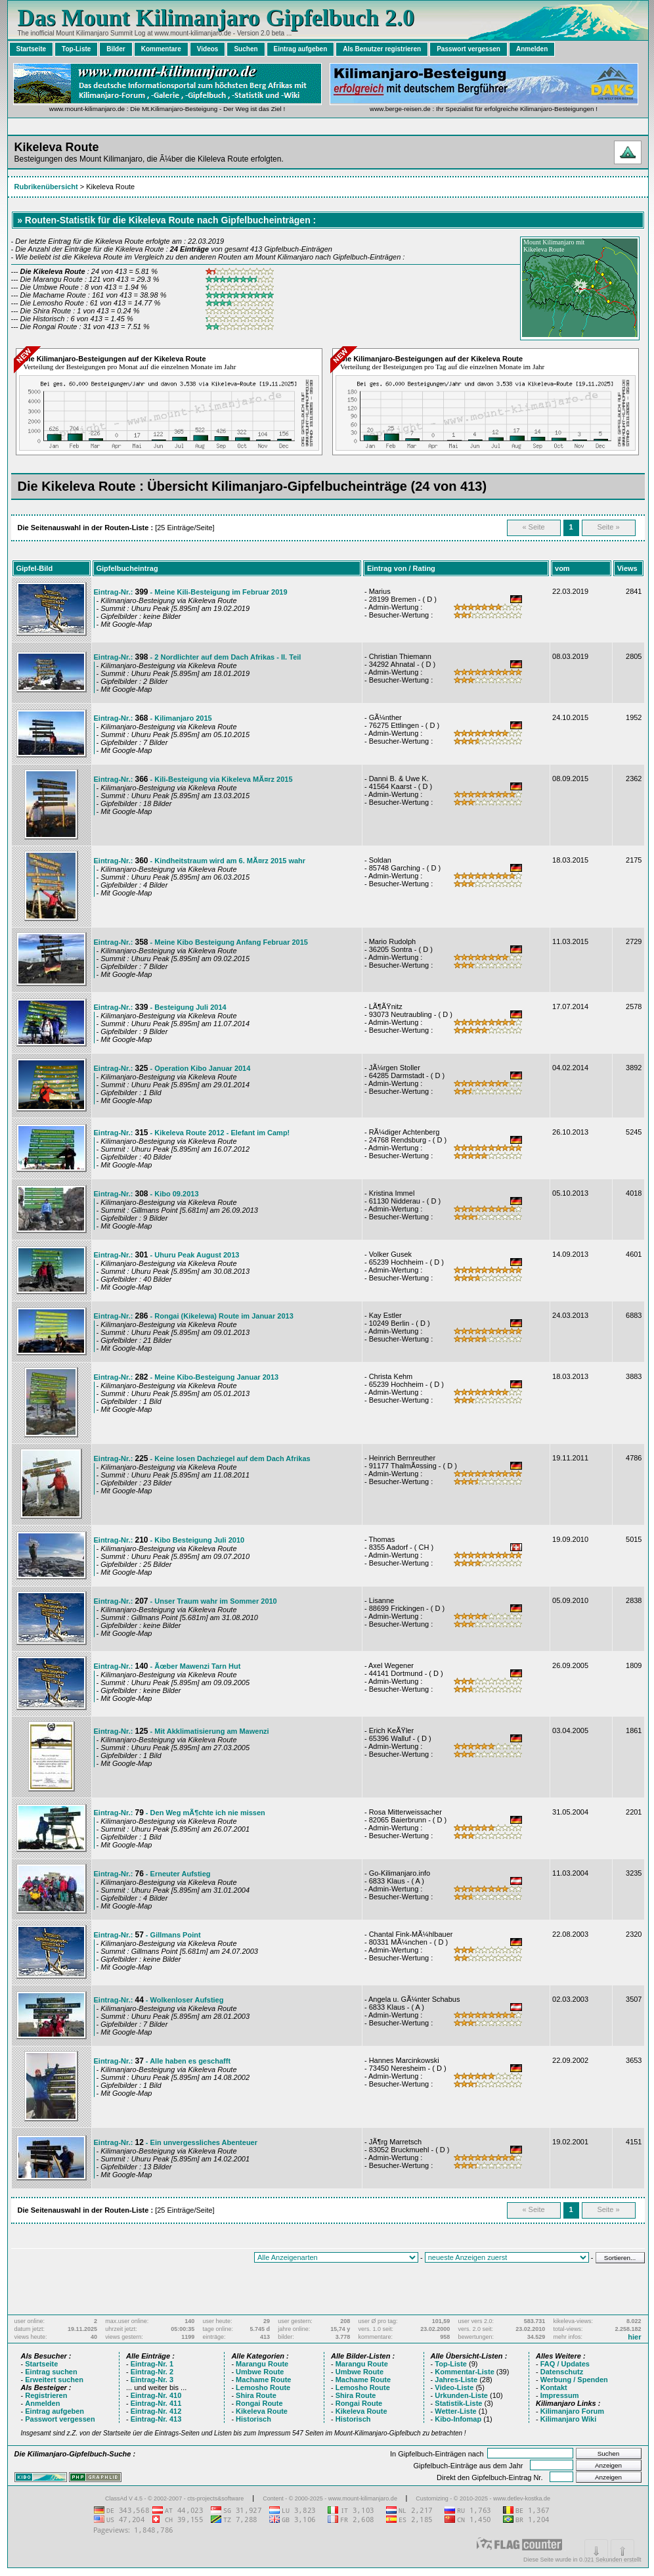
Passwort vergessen (468, 49)
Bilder (115, 49)
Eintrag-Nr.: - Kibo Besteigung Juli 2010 (169, 1540)
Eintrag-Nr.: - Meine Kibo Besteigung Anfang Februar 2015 (201, 942)
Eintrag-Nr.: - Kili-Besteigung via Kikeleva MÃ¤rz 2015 (193, 779)
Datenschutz (561, 2372)
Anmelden (532, 49)
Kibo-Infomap (458, 2419)
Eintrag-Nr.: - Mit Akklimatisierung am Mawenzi (181, 1731)
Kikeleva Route (262, 2411)
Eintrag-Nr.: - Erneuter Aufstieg (152, 1874)
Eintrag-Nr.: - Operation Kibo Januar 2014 (172, 1068)
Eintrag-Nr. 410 (156, 2395)
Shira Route (256, 2395)
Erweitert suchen (54, 2380)
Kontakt (553, 2387)
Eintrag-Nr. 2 (152, 2372)
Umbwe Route (260, 2372)
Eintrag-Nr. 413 (156, 2419)
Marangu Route (262, 2364)
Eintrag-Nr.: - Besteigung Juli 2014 (160, 1007)
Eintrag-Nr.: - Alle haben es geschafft (162, 2061)
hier (634, 2337)
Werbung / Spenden (574, 2380)
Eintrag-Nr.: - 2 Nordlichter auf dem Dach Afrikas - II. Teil (197, 657)
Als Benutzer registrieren (382, 49)
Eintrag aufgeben (301, 49)
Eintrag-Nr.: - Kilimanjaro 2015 (153, 718)
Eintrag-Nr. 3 (152, 2380)
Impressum (559, 2395)
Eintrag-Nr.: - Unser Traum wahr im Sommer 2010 (185, 1601)
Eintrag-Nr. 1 (152, 2364)
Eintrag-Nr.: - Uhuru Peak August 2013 (167, 1255)
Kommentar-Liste (464, 2372)
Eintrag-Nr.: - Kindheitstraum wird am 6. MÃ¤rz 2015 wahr (200, 861)
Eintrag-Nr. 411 (156, 2403)
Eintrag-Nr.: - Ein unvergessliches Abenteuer (176, 2142)
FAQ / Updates (565, 2364)
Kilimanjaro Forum (572, 2411)
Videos (208, 49)
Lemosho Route (263, 2387)
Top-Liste (76, 49)
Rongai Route (259, 2403)
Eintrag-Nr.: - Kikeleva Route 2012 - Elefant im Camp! (192, 1133)
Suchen (245, 49)
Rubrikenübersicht (46, 187)
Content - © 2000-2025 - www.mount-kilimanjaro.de (331, 2498)
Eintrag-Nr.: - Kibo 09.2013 (146, 1194)
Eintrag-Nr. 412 (156, 2411)
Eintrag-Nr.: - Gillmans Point (147, 1935)
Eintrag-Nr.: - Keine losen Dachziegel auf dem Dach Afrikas (202, 1458)
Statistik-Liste (458, 2403)
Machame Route (263, 2380)
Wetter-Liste (455, 2411)
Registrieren (46, 2395)
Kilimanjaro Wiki (568, 2419)
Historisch (253, 2419)
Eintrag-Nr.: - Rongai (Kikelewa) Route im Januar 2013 (194, 1316)
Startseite (31, 49)
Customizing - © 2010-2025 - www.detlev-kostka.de (483, 2498)
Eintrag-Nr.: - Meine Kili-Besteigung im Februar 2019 (191, 592)
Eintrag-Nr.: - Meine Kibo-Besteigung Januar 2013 (186, 1377)
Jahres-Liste (456, 2380)
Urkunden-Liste (461, 2395)
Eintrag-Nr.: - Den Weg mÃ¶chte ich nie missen (179, 1813)
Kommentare (161, 49)
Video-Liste (454, 2387)
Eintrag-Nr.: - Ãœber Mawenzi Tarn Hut (167, 1666)
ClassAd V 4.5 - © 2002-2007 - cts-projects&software (174, 2498)
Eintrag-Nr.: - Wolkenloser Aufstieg (159, 2000)
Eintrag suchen (51, 2372)
